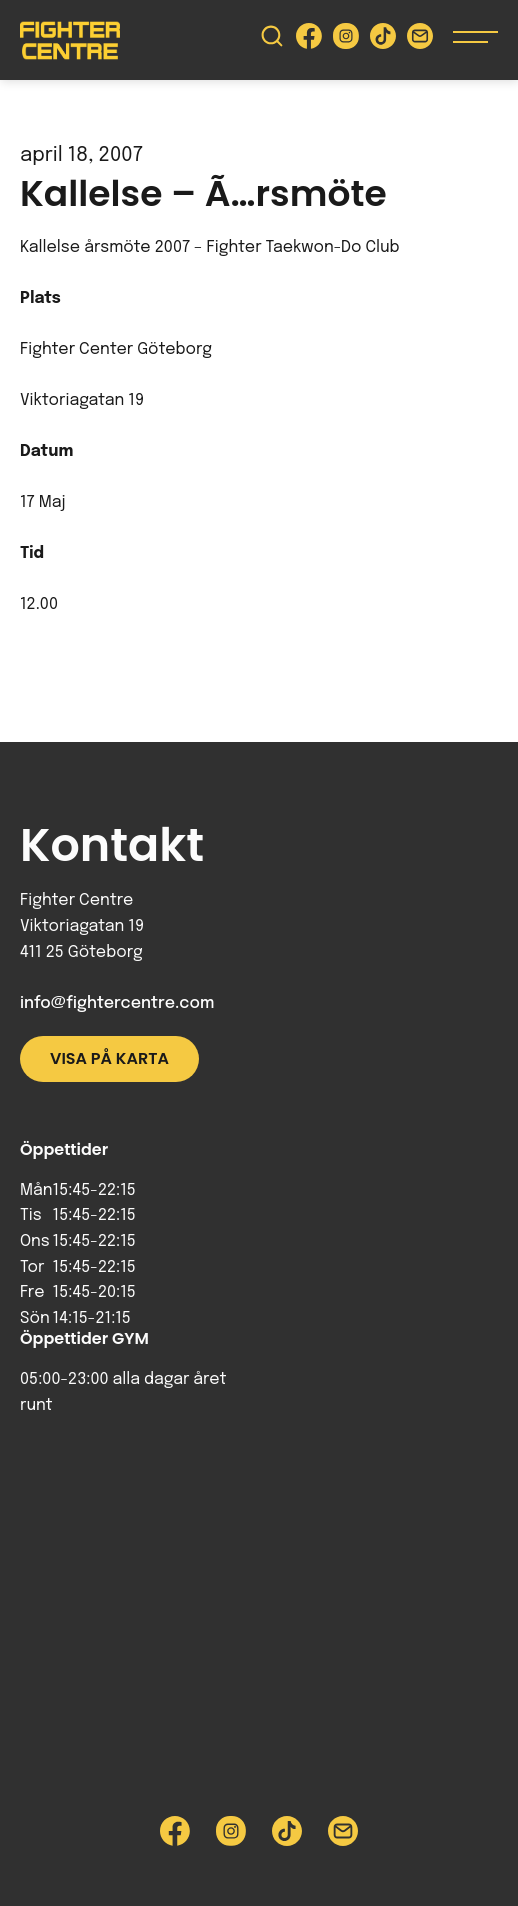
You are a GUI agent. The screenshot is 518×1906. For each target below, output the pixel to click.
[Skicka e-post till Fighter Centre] (420, 40)
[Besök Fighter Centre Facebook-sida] (309, 40)
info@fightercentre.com (117, 1003)
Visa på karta (109, 1058)
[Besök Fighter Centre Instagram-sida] (346, 40)
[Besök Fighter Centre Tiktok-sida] (383, 40)
